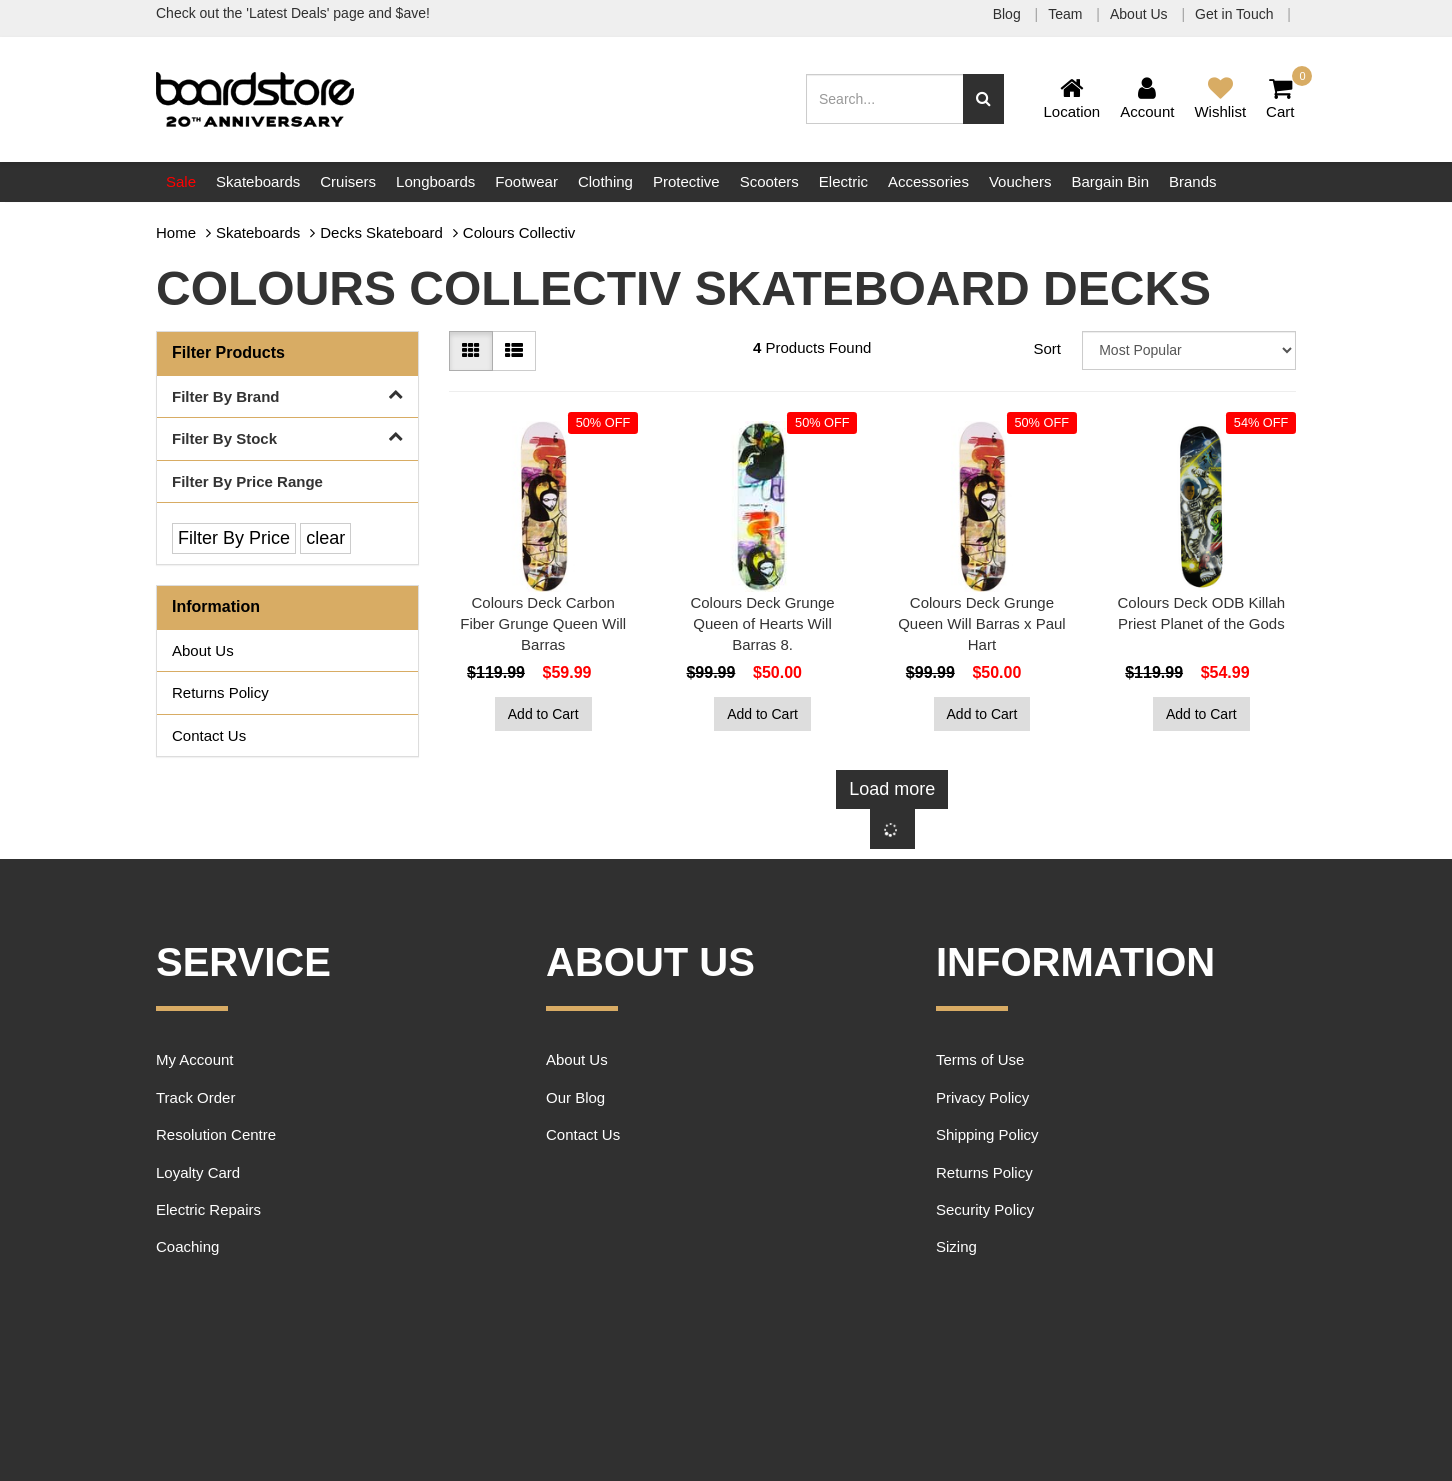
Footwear (526, 181)
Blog (1009, 14)
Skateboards (258, 181)
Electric (843, 181)
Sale (181, 181)
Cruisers (348, 181)
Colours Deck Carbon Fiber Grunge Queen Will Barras (543, 623)
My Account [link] (195, 1059)
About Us (1140, 14)
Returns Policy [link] (220, 692)
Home (176, 232)
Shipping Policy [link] (987, 1134)
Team (1067, 14)
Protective (686, 181)
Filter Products (228, 352)
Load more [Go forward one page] (892, 789)
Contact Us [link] (209, 735)
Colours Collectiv (519, 232)
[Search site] (983, 99)
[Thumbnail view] (471, 351)
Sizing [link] (956, 1246)
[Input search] (885, 99)
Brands (1193, 181)
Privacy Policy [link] (982, 1097)
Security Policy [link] (985, 1209)
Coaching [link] (187, 1246)
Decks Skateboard (381, 232)
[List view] (514, 351)
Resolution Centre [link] (216, 1134)
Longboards (435, 181)
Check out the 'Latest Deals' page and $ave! (293, 13)
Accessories (928, 181)
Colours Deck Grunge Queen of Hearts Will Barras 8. (762, 623)
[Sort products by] (1189, 350)
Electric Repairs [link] (208, 1209)
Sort (1047, 348)
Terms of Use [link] (980, 1059)
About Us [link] (203, 650)
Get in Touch (1236, 14)
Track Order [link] (195, 1097)
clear (325, 538)
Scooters (769, 181)
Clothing (605, 181)
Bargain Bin (1110, 181)
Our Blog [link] (575, 1097)
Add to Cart (543, 714)
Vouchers (1020, 181)
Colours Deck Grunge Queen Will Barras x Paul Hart (982, 623)
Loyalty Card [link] (198, 1172)
